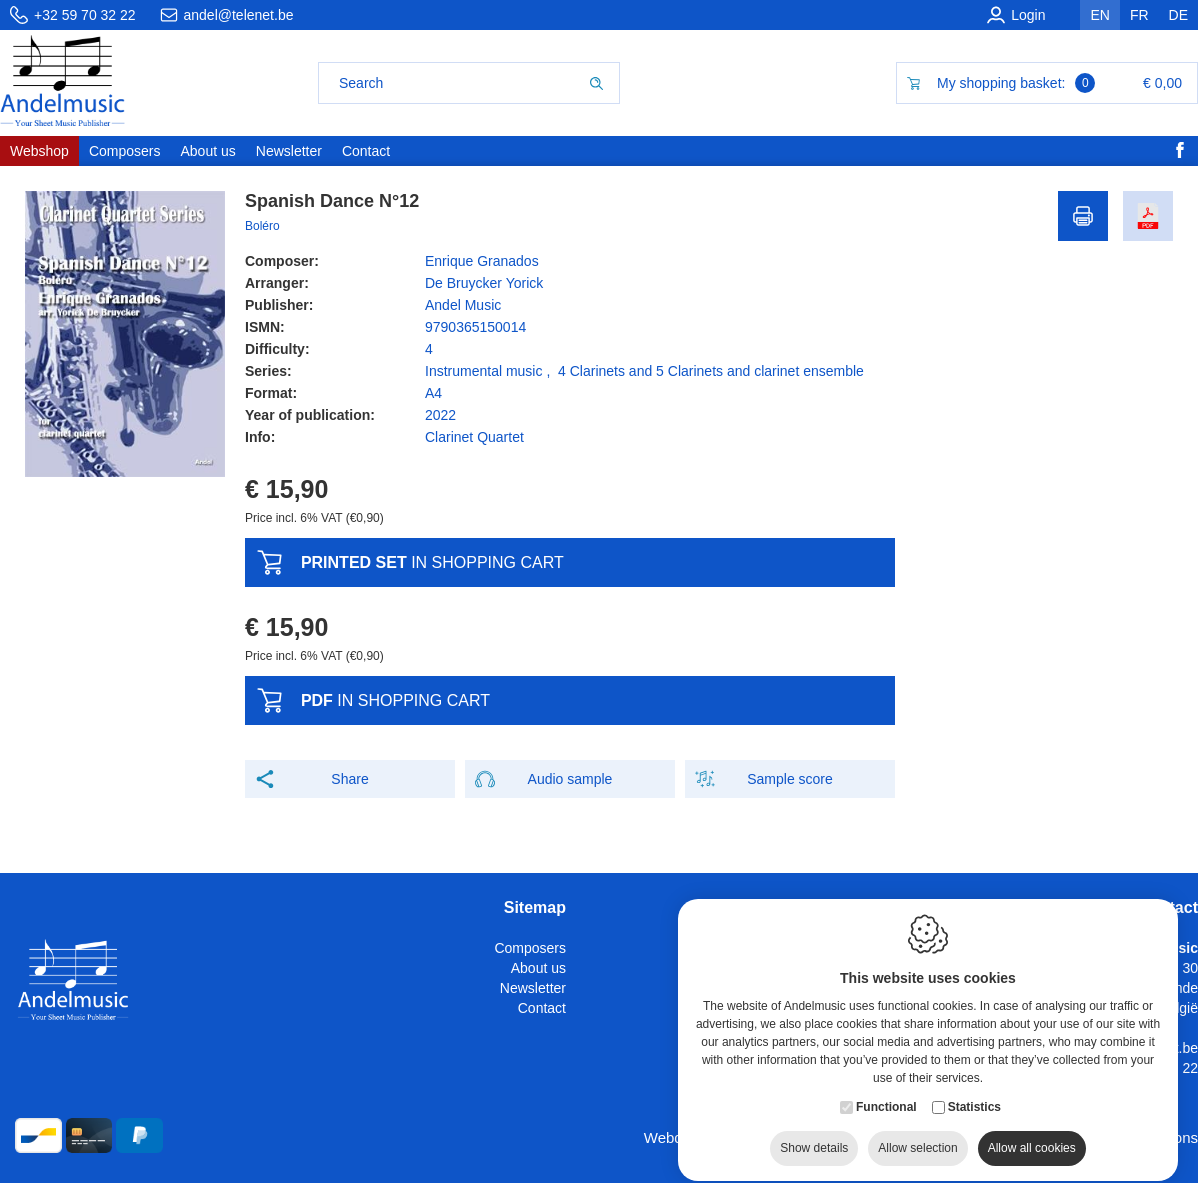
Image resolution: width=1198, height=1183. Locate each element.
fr (1139, 15)
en (1099, 15)
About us (538, 968)
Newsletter (533, 988)
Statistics (974, 1105)
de (1178, 15)
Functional (886, 1105)
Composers (530, 948)
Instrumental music (483, 371)
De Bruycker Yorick (484, 283)
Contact (542, 1008)
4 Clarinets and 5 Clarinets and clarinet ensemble (711, 371)
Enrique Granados (482, 261)
